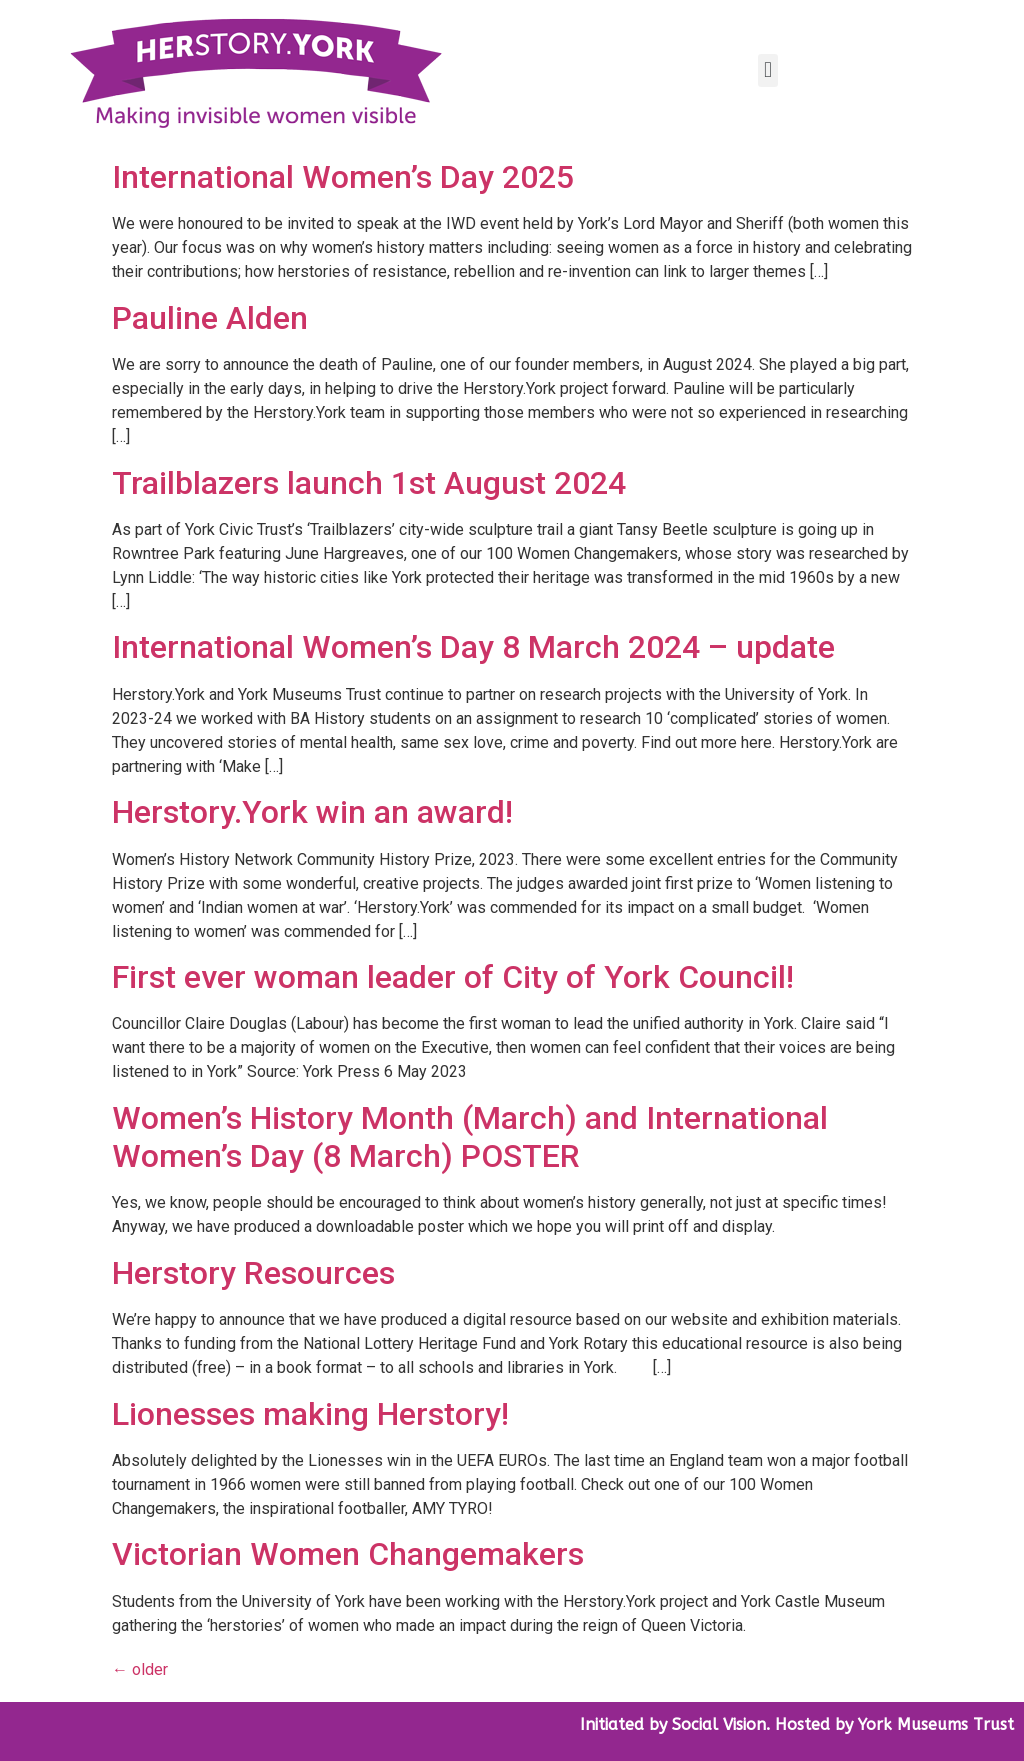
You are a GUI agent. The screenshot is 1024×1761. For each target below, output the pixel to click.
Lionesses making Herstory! (310, 1414)
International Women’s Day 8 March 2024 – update (473, 647)
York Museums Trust (936, 1724)
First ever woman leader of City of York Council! (453, 977)
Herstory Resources (253, 1273)
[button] (767, 70)
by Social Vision (705, 1724)
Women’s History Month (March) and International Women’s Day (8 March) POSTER (470, 1137)
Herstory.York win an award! (312, 812)
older (140, 1669)
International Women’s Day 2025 (343, 177)
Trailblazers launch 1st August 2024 (369, 483)
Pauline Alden (210, 318)
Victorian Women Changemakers (348, 1554)
